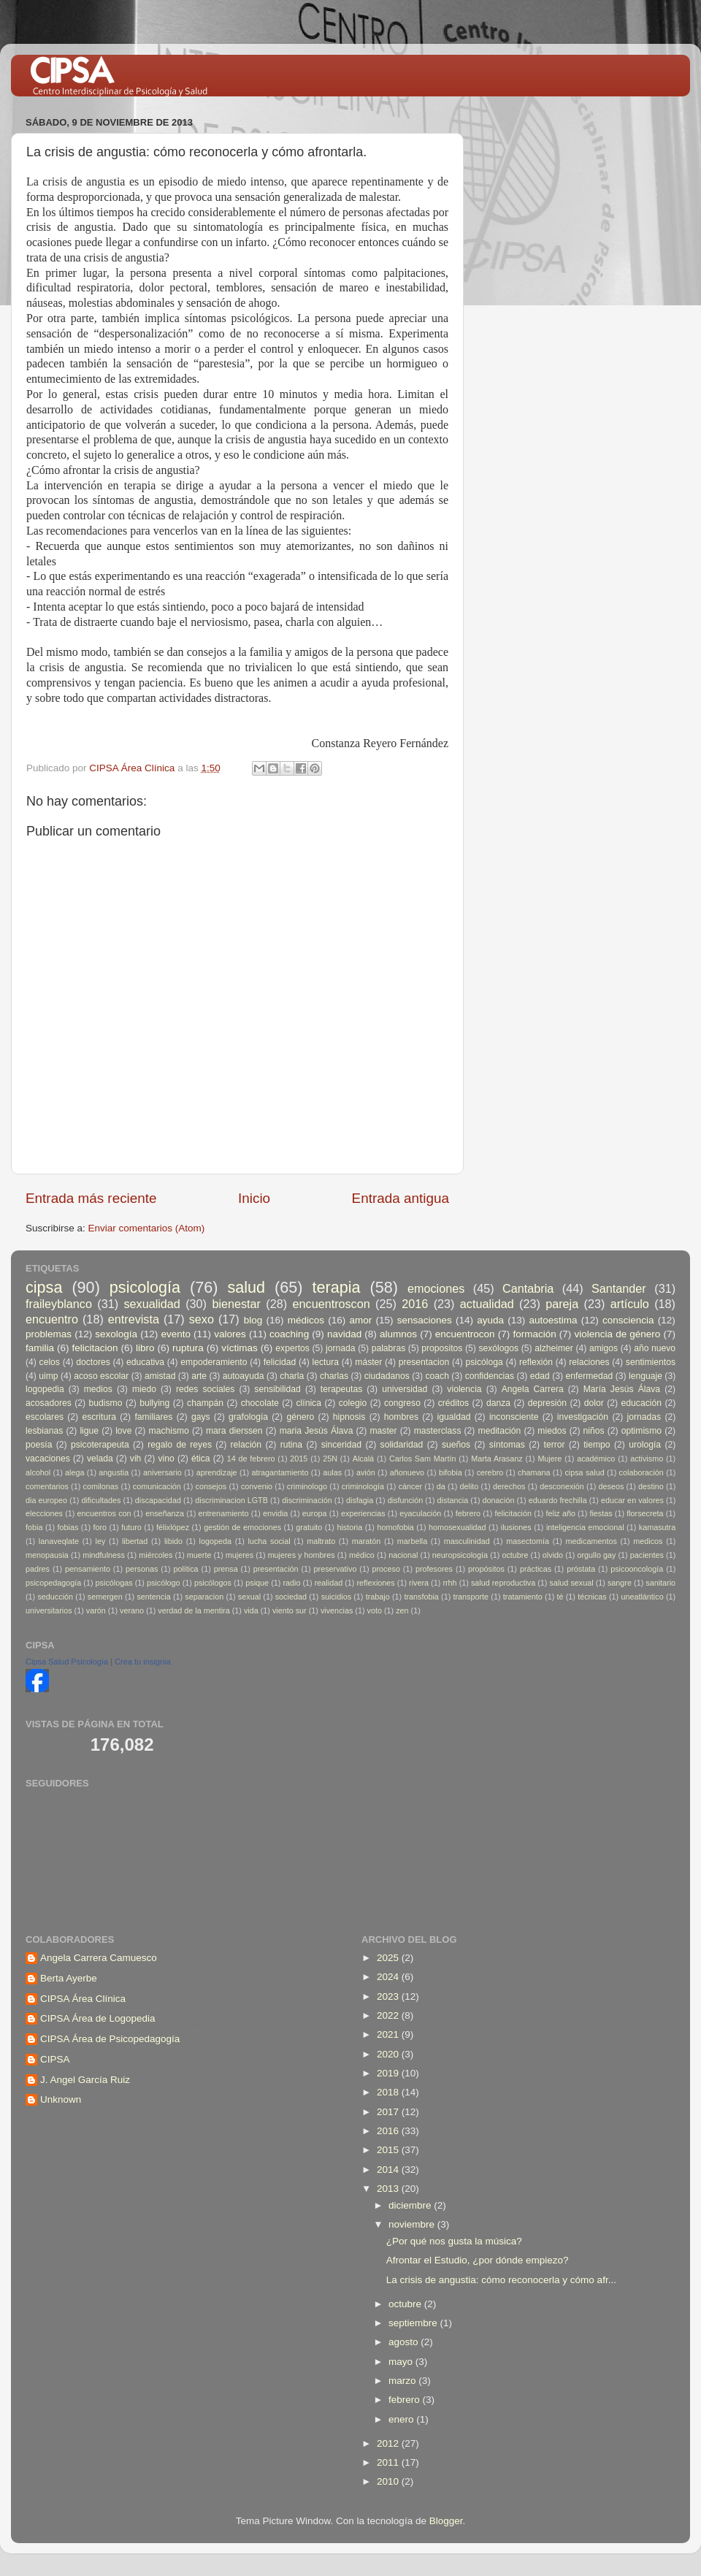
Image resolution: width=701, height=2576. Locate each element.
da (441, 1486)
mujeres (239, 1555)
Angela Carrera (533, 1389)
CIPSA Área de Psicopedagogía (110, 2038)
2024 (389, 1976)
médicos (306, 1320)
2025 (389, 1957)
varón (96, 1610)
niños (594, 1431)
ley (101, 1541)
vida (251, 1610)
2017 (389, 2111)
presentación (276, 1568)
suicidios (336, 1596)
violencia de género (617, 1334)
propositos (441, 1348)
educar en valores (632, 1500)
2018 (389, 2092)
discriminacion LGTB (231, 1500)
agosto (404, 2341)
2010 (389, 2481)
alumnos (398, 1334)
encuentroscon (331, 1303)
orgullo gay (596, 1555)
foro (100, 1527)
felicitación (513, 1513)
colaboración (641, 1472)
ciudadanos (387, 1376)
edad (540, 1376)
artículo (629, 1303)
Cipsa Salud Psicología (67, 1661)
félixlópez (172, 1527)
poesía (39, 1445)
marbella (412, 1541)
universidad (404, 1389)
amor (360, 1320)
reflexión (536, 1362)
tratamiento (523, 1596)
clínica (308, 1403)
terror (554, 1445)
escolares (45, 1417)
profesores (434, 1568)
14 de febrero (251, 1458)
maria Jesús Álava (316, 1431)
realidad (328, 1582)
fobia (34, 1527)
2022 (389, 2015)
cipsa (44, 1287)
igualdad (454, 1417)
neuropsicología (460, 1555)
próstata (581, 1568)
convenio (256, 1486)
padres (38, 1568)
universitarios (49, 1610)
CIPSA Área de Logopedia (98, 2018)
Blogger (446, 2520)
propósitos (486, 1568)
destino (651, 1486)
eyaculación (420, 1513)
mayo (401, 2361)
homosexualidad (457, 1527)
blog (253, 1320)
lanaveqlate (59, 1541)
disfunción (406, 1500)
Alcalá (363, 1458)
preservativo (335, 1568)
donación (499, 1500)
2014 (389, 2169)
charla (292, 1376)
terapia (337, 1287)
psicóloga (483, 1362)
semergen (105, 1596)
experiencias (363, 1513)
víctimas (239, 1347)
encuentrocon (465, 1334)
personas (142, 1568)
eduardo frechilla (558, 1500)
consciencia (628, 1320)
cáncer (410, 1486)
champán (205, 1403)
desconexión (562, 1486)
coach (437, 1376)
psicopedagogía (53, 1582)
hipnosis (349, 1417)
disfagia (359, 1500)
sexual (249, 1596)
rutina (291, 1445)
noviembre (412, 2224)
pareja (561, 1303)
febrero (468, 1513)
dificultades (100, 1500)
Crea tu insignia (142, 1661)
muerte (199, 1555)
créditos (454, 1403)
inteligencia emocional (585, 1527)
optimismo (641, 1431)
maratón (366, 1541)
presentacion (424, 1362)
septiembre (414, 2322)
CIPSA (55, 2059)
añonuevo (407, 1472)
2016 (415, 1303)
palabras (389, 1348)
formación (534, 1334)
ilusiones (516, 1527)
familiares (153, 1417)
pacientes (647, 1555)
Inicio (254, 1198)
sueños (456, 1445)
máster (368, 1362)
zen (402, 1610)
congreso (402, 1403)
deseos (611, 1486)
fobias (68, 1527)
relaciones (589, 1362)
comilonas (101, 1486)
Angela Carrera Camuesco (98, 1957)
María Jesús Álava (621, 1389)
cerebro (490, 1472)
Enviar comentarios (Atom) (146, 1228)
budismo (106, 1403)
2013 (389, 2188)
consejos (211, 1486)
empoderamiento (213, 1362)
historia (349, 1527)
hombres (401, 1417)
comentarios (47, 1486)
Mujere (549, 1458)
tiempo (596, 1445)
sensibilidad (277, 1389)
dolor (594, 1403)
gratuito (309, 1527)
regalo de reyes (180, 1445)
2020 (389, 2054)
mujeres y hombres (301, 1555)
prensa (226, 1568)
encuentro (52, 1319)
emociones (435, 1288)
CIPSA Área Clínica (83, 1998)
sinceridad (341, 1445)
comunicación (157, 1486)
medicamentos (591, 1541)
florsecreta (645, 1513)
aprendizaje (216, 1472)
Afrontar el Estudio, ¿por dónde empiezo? (477, 2260)
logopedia (45, 1389)
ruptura (188, 1347)
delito (469, 1486)
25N (330, 1458)
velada (100, 1458)
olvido (553, 1555)
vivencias (337, 1610)
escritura (99, 1417)
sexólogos (498, 1348)
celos (49, 1362)
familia (40, 1347)
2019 (389, 2073)
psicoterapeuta (100, 1445)
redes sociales (205, 1389)
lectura (326, 1362)
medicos (647, 1541)
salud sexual (572, 1582)
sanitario (660, 1582)
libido (173, 1541)
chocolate (260, 1403)
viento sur (289, 1610)
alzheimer (554, 1348)
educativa (145, 1362)
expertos (292, 1348)
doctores (93, 1362)
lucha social (269, 1541)
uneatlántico (642, 1596)
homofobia (395, 1527)
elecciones (44, 1513)
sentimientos (650, 1362)
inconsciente (514, 1417)
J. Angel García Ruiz (85, 2079)
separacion (204, 1596)
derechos (509, 1486)
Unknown (60, 2099)
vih (136, 1458)
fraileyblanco (59, 1303)
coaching (289, 1334)
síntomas (507, 1445)
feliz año (560, 1513)
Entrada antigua (400, 1198)
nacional (403, 1555)
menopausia (47, 1555)
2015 (298, 1458)
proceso (385, 1568)
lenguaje (645, 1376)
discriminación (307, 1500)
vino (166, 1458)
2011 (389, 2462)
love (123, 1431)
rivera (419, 1582)
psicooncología (636, 1568)
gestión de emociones (242, 1527)
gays (200, 1417)
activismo (646, 1458)
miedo (144, 1389)
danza (498, 1403)
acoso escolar (101, 1376)
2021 (389, 2034)
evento (176, 1334)
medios (98, 1389)
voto (374, 1610)
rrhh (449, 1582)
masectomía (527, 1541)
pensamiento (87, 1568)
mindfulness (104, 1555)
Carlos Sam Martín (422, 1458)
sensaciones (424, 1320)
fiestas (600, 1513)
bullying (154, 1403)
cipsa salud (584, 1472)
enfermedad (589, 1376)
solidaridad (402, 1445)
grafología (248, 1417)
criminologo (307, 1486)
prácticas (535, 1568)
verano (132, 1610)
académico (596, 1458)
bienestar (236, 1303)
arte (199, 1376)
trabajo (378, 1596)
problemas (49, 1334)
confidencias (490, 1376)
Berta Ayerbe (68, 1978)
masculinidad (467, 1541)
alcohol (38, 1472)
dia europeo (46, 1500)
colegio (353, 1403)
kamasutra (657, 1527)
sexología (116, 1334)
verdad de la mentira (193, 1610)
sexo (201, 1319)
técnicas (592, 1596)
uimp (48, 1376)
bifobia (450, 1472)
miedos (551, 1431)
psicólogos (212, 1582)
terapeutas (341, 1389)
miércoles (155, 1555)
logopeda (215, 1541)
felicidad (280, 1362)
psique (257, 1582)
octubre (515, 1555)
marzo (403, 2380)
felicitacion (95, 1347)
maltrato (321, 1541)
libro (145, 1347)
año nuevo (654, 1348)
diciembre (411, 2205)
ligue (89, 1431)
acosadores (49, 1403)
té (559, 1596)
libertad (135, 1541)
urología (645, 1445)
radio (291, 1582)
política (185, 1568)
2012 (389, 2443)
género (300, 1417)
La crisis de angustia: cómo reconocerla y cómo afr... (501, 2279)
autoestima (553, 1320)
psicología (145, 1287)
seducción (55, 1596)
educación (641, 1403)
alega (74, 1472)
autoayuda (243, 1376)
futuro (131, 1527)
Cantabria (527, 1288)
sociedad (291, 1596)
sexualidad (151, 1303)
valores (230, 1334)
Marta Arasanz (496, 1458)
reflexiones (376, 1582)
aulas (332, 1472)
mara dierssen (234, 1431)
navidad (344, 1334)
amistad (160, 1376)
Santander (618, 1288)
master (383, 1431)
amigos (603, 1348)
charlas (334, 1376)
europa (314, 1513)
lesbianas (44, 1431)
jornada (341, 1348)
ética (200, 1458)
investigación (582, 1417)
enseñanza (164, 1513)
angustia (114, 1472)
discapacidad (158, 1500)
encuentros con (104, 1513)
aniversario (162, 1472)
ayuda (490, 1320)
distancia (453, 1500)
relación (246, 1445)
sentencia (153, 1596)
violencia (464, 1389)
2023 (389, 1996)
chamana (534, 1472)
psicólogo (163, 1582)
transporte (471, 1596)
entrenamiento (224, 1513)
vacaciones (48, 1458)
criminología (363, 1486)
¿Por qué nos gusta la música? (454, 2241)
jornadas (644, 1417)
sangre (620, 1582)
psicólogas (114, 1582)
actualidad (487, 1303)
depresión (547, 1403)
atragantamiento (279, 1472)
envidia (275, 1513)
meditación (499, 1431)
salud (246, 1287)
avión (365, 1472)
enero (402, 2419)
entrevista (133, 1319)
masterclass (437, 1431)
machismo (169, 1431)
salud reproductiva (503, 1582)
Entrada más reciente (91, 1198)
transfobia (421, 1596)
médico (362, 1555)
